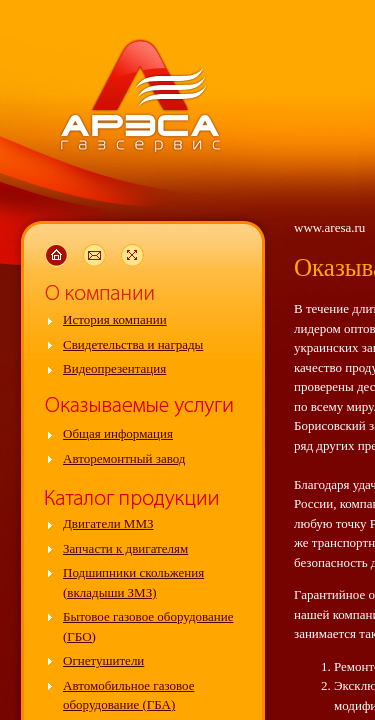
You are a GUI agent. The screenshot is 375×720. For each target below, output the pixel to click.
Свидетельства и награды (133, 344)
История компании (115, 319)
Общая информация (118, 433)
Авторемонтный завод (124, 458)
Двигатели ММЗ (108, 523)
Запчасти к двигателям (125, 548)
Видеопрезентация (114, 368)
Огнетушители (103, 660)
